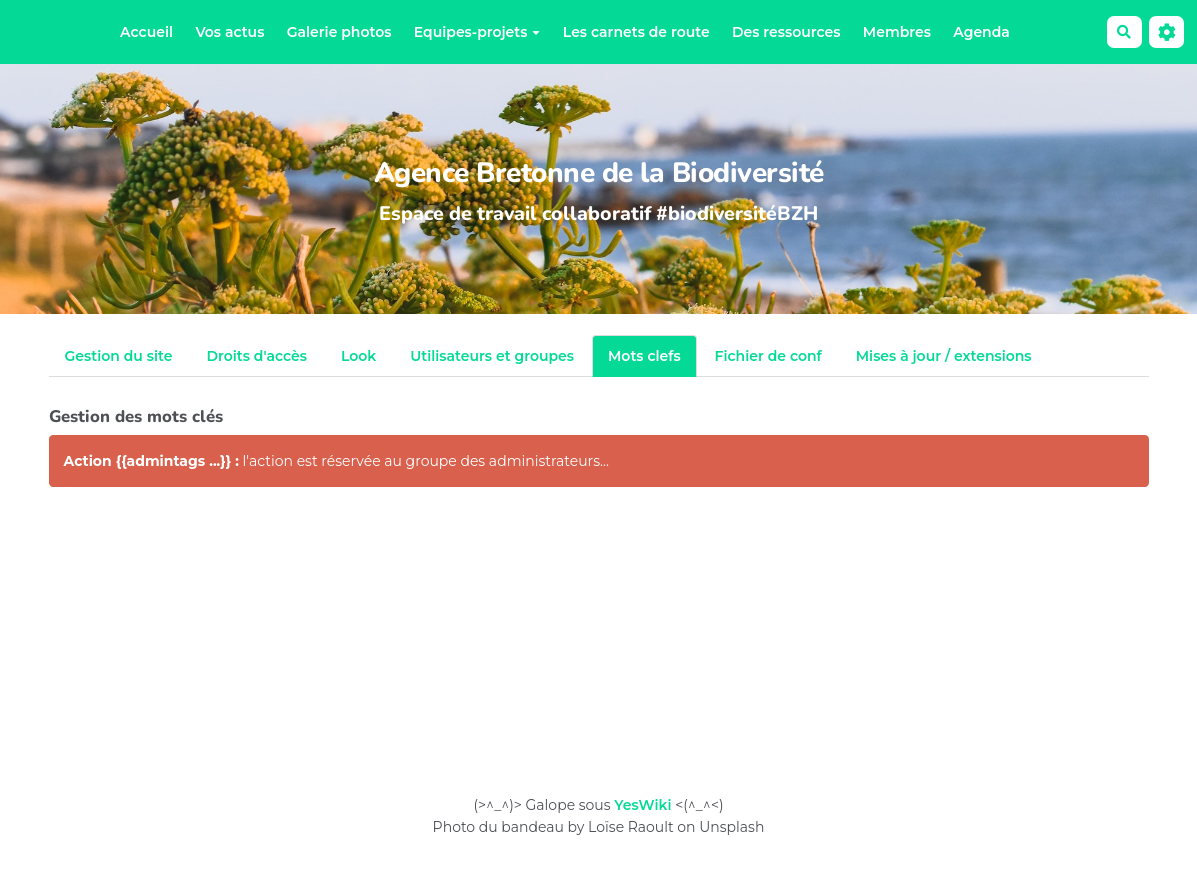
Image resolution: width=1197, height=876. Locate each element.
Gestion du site (119, 356)
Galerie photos (339, 32)
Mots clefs (644, 356)
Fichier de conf (768, 356)
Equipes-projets (477, 32)
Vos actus (229, 32)
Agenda (981, 32)
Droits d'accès (256, 356)
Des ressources (786, 32)
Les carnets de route (636, 32)
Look (358, 356)
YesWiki (642, 805)
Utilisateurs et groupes (492, 356)
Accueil (146, 32)
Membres (897, 32)
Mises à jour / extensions (944, 356)
